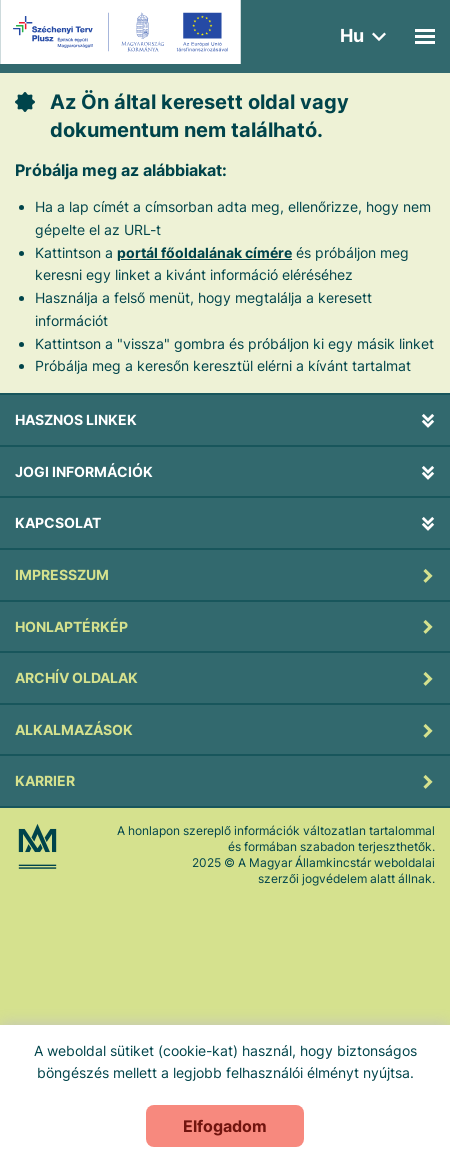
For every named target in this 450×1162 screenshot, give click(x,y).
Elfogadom (225, 1126)
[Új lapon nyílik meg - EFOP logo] (123, 32)
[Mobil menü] (425, 36)
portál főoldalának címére (204, 252)
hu (352, 35)
